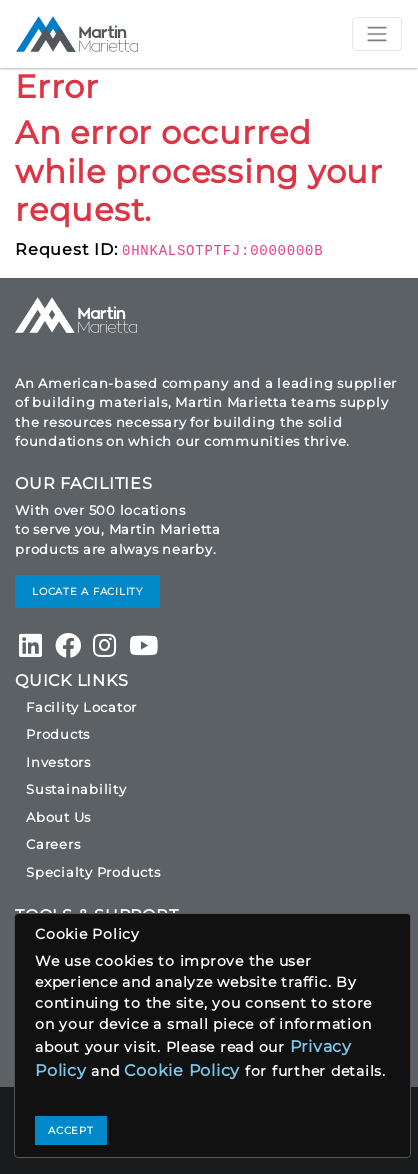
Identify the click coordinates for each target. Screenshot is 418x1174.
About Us (58, 817)
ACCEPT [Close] (71, 1130)
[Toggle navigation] (377, 34)
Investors (58, 762)
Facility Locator (81, 707)
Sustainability (76, 789)
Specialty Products (93, 872)
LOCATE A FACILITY (87, 591)
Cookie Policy (182, 1070)
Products (58, 734)
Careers (53, 844)
